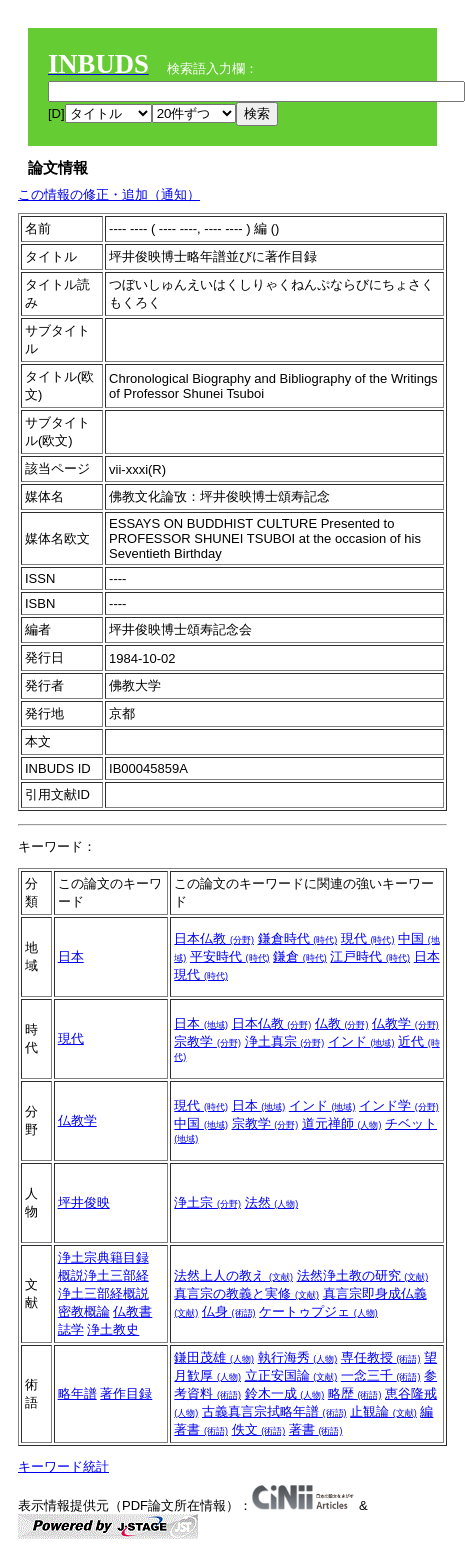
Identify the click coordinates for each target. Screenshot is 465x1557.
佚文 (259, 1429)
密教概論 (84, 1311)
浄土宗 (207, 1202)
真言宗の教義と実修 (246, 1293)
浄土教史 (113, 1329)
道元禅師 (342, 1123)
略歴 (355, 1393)
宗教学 (207, 1041)
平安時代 (230, 956)
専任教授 (381, 1357)
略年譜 (77, 1393)
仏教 (342, 1023)
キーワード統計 (63, 1466)
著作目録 (126, 1393)
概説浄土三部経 (103, 1275)
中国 (201, 1123)
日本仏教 (214, 938)
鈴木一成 (285, 1393)
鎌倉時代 (298, 938)
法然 (272, 1202)
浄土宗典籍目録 (103, 1257)
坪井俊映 (84, 1202)
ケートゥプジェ (318, 1311)
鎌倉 (300, 956)
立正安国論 (291, 1375)
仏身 (229, 1311)
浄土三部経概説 (103, 1293)
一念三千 (381, 1375)
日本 (71, 956)
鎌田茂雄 (214, 1357)
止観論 (383, 1411)
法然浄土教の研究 (363, 1275)
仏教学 (405, 1023)
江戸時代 (370, 956)
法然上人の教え (233, 1275)
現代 (368, 938)
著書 (316, 1429)
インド (361, 1041)
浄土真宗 (285, 1041)
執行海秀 (298, 1357)
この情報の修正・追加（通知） (109, 194)
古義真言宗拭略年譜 (274, 1411)
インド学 (399, 1105)
